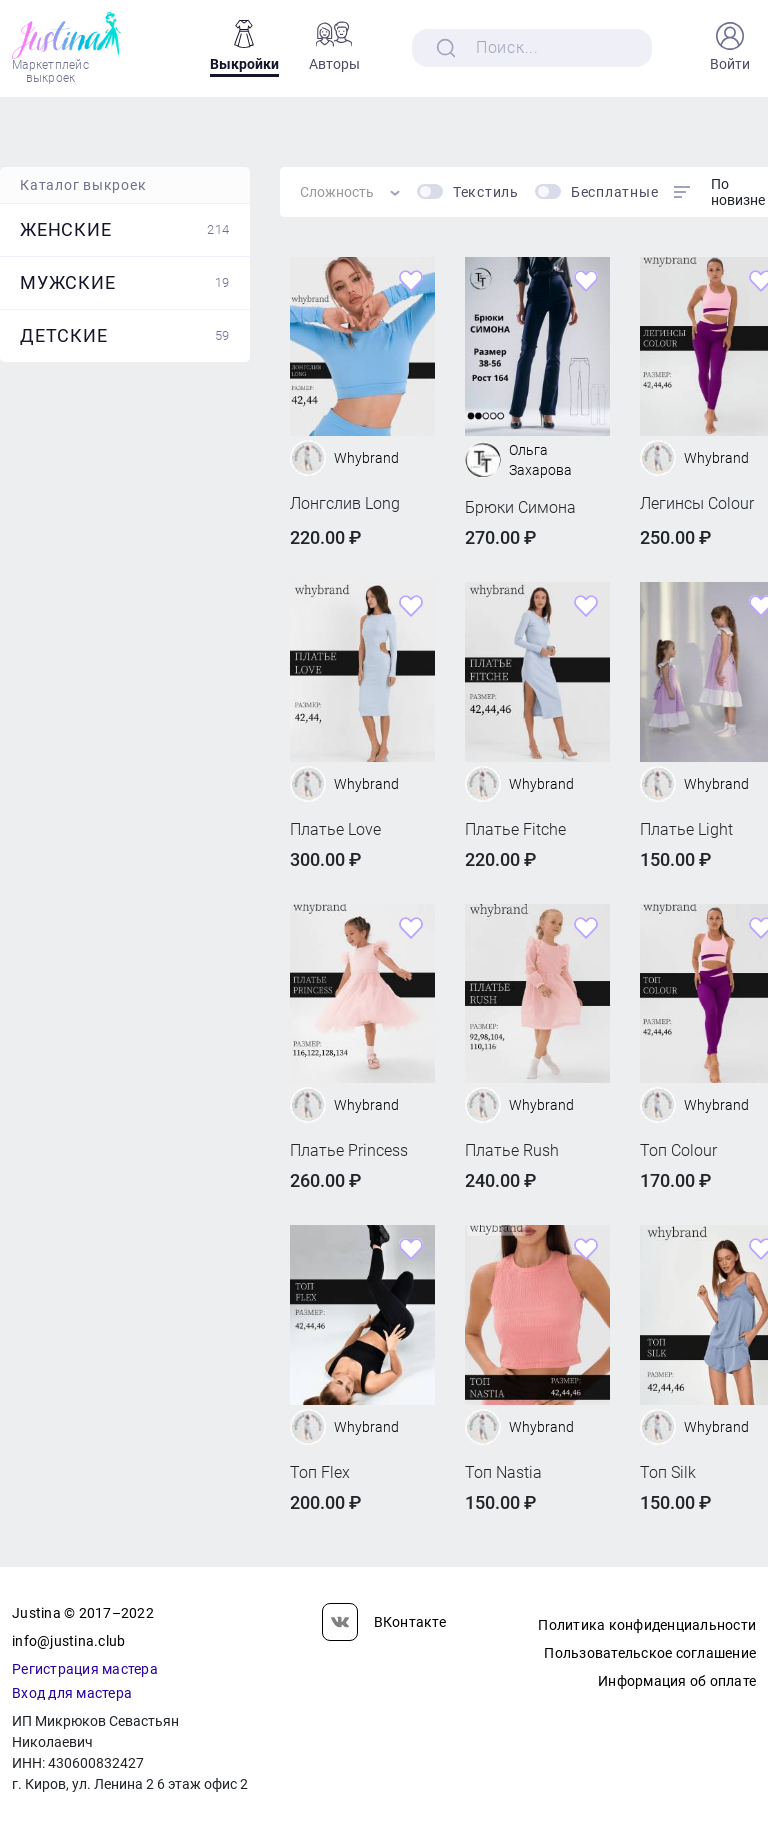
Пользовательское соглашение (650, 1653)
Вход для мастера (72, 1693)
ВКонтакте (384, 1622)
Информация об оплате (677, 1681)
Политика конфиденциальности (647, 1625)
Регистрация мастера (85, 1669)
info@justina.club (68, 1641)
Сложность (337, 192)
